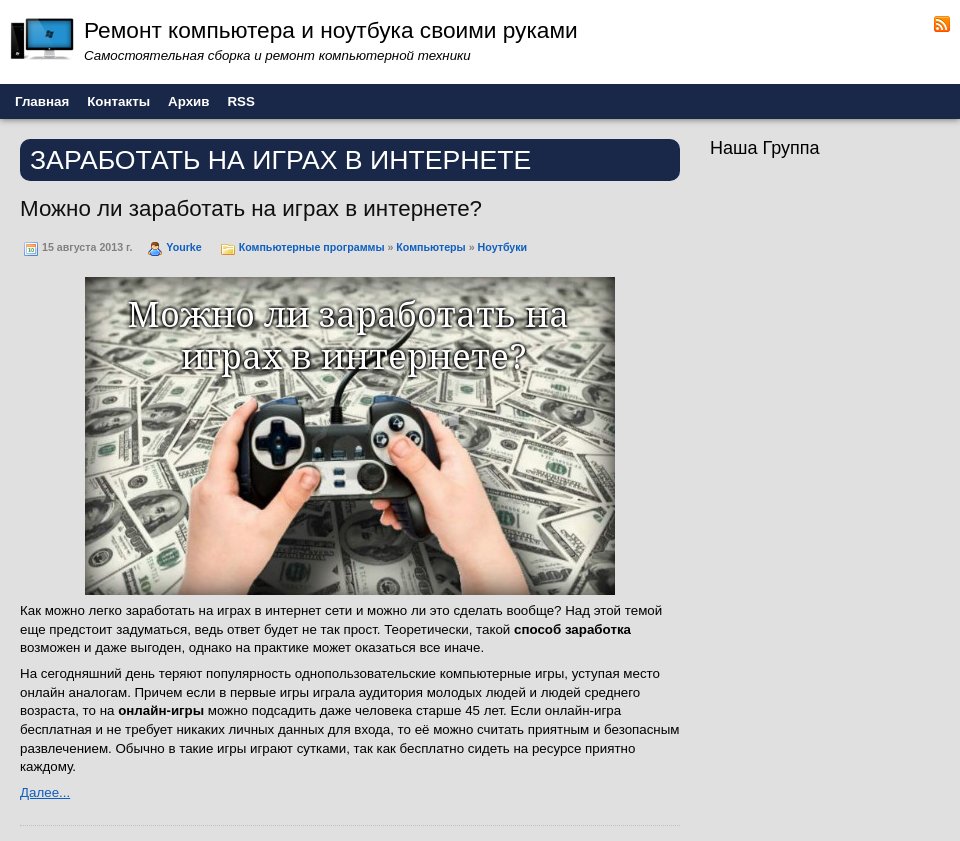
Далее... (45, 792)
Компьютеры (430, 247)
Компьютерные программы (312, 247)
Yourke (183, 247)
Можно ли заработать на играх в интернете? (251, 208)
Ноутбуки (503, 247)
